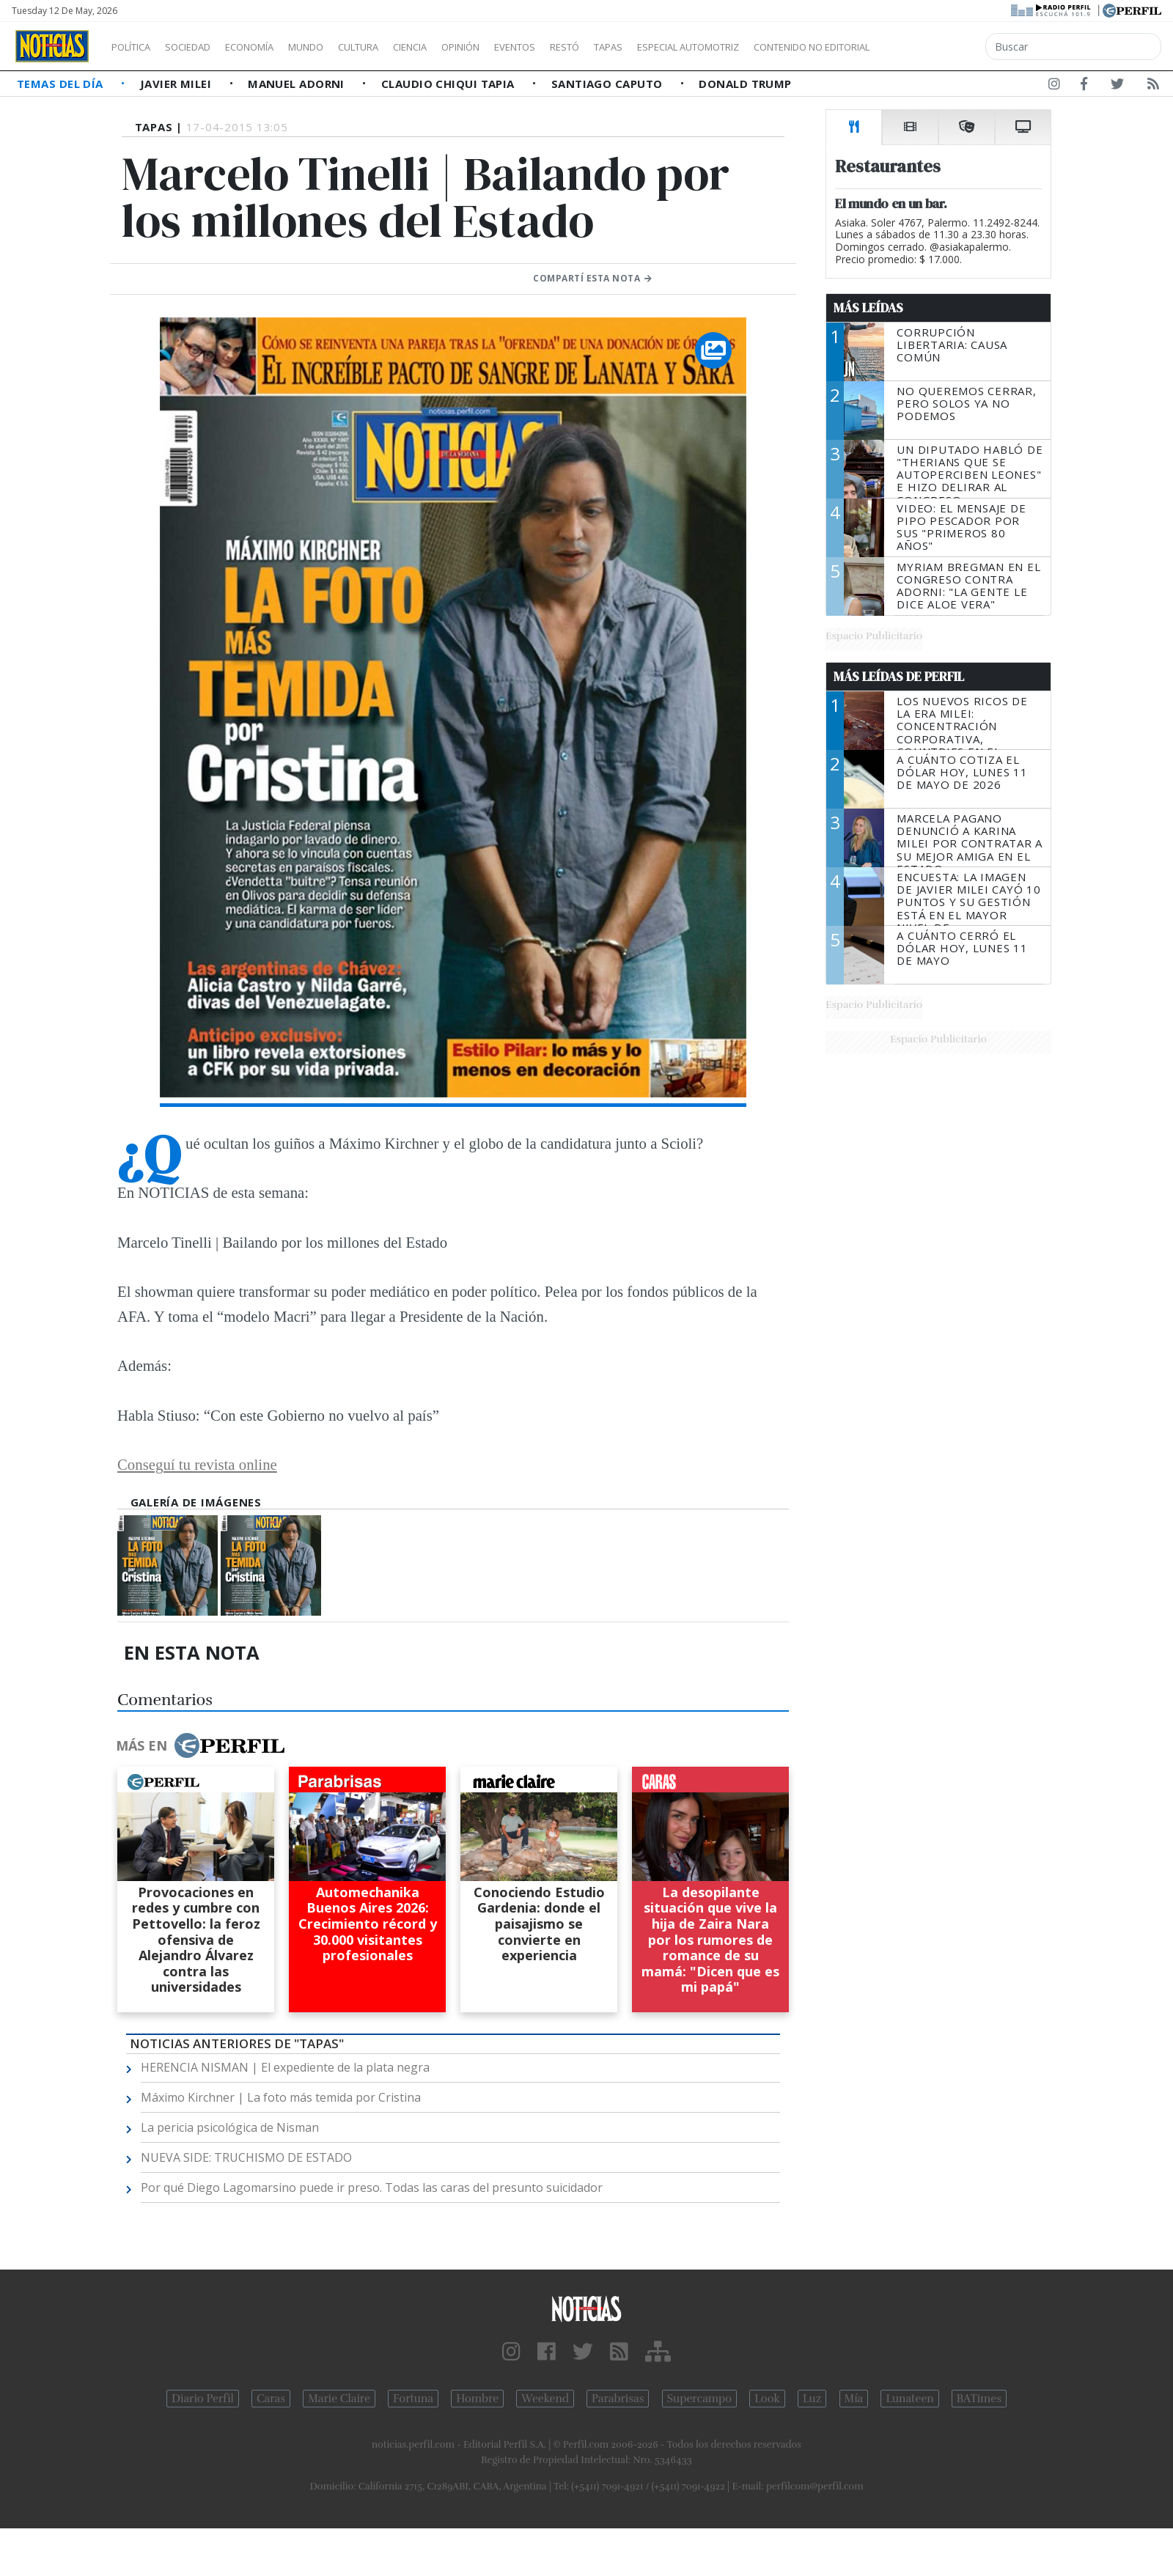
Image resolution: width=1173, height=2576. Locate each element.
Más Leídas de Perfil (899, 676)
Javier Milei (177, 83)
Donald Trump (745, 83)
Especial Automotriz (786, 47)
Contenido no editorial (937, 47)
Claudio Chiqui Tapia (449, 83)
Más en (200, 1745)
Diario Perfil (203, 2398)
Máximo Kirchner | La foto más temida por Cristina (281, 2097)
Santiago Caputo (608, 83)
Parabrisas (618, 2398)
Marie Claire (339, 2398)
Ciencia (461, 47)
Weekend (545, 2398)
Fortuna (413, 2398)
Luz (812, 2398)
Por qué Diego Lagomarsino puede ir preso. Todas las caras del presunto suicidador (372, 2187)
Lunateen (909, 2398)
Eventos (584, 47)
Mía (854, 2398)
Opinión (520, 47)
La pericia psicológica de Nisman (230, 2127)
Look (767, 2398)
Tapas (691, 47)
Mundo (339, 47)
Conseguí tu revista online (197, 1464)
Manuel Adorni (298, 83)
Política (136, 47)
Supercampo (699, 2398)
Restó (642, 47)
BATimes (979, 2398)
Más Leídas (868, 308)
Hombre (477, 2398)
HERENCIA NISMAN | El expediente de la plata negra (285, 2067)
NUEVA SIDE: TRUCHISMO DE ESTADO (246, 2157)
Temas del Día (61, 83)
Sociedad (203, 47)
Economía (274, 47)
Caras (271, 2398)
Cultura (400, 47)
